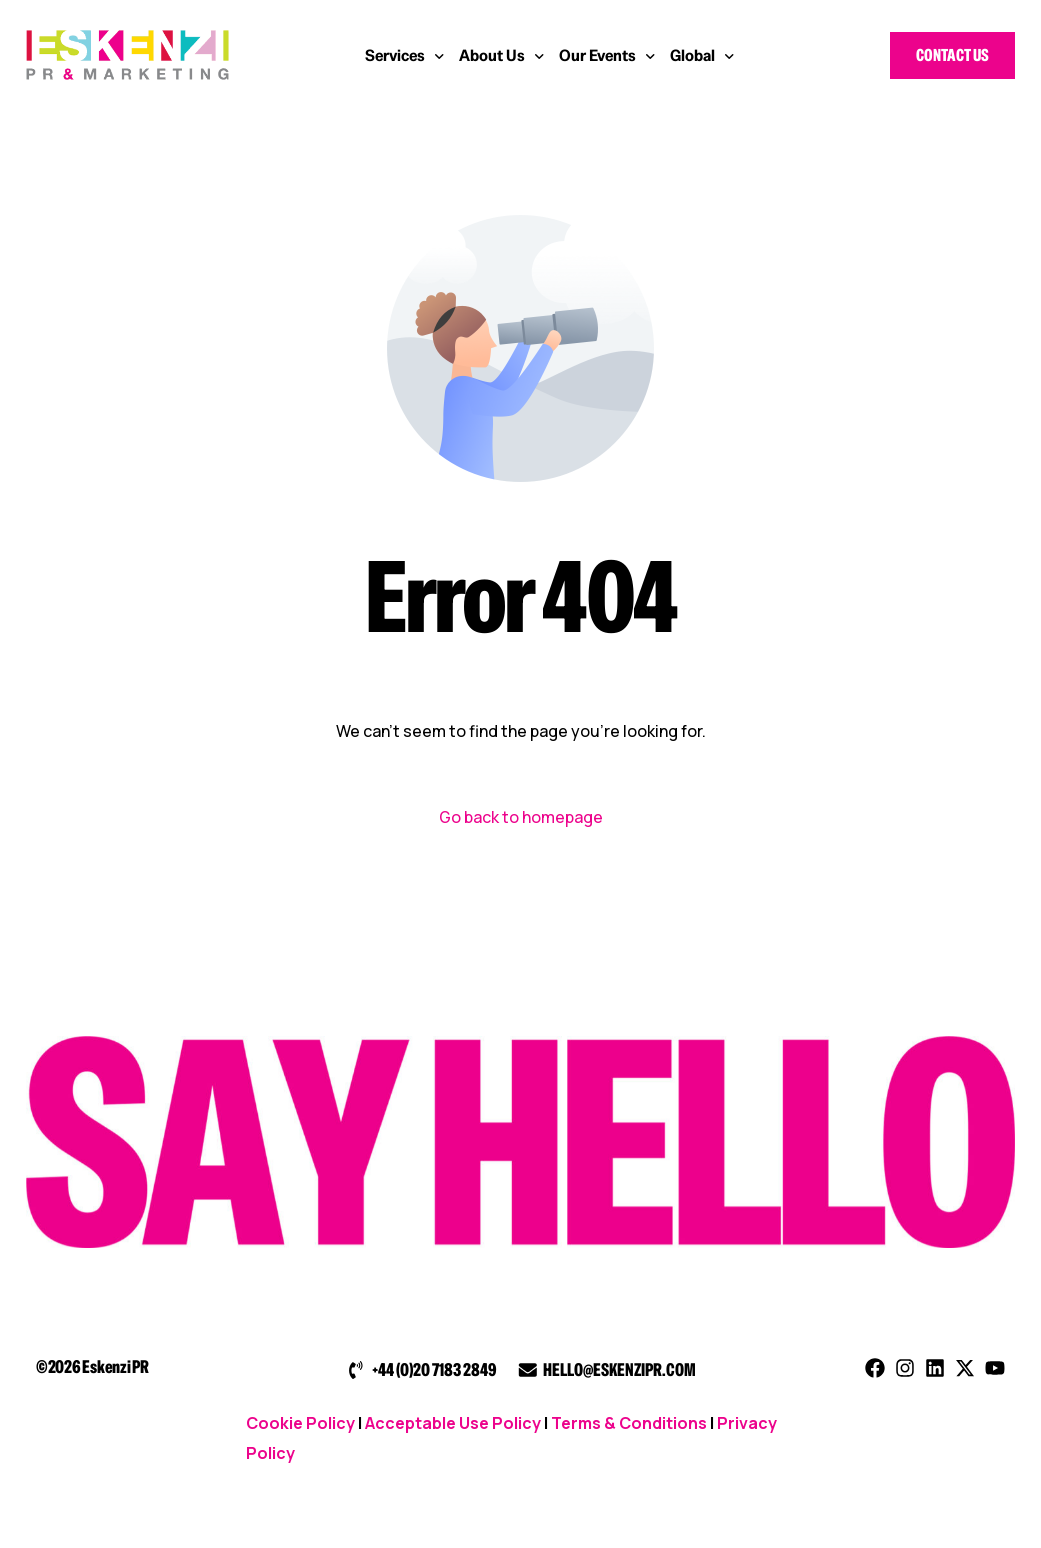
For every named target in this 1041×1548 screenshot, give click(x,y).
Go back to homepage (521, 817)
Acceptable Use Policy (453, 1423)
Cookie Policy (300, 1423)
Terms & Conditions (629, 1423)
